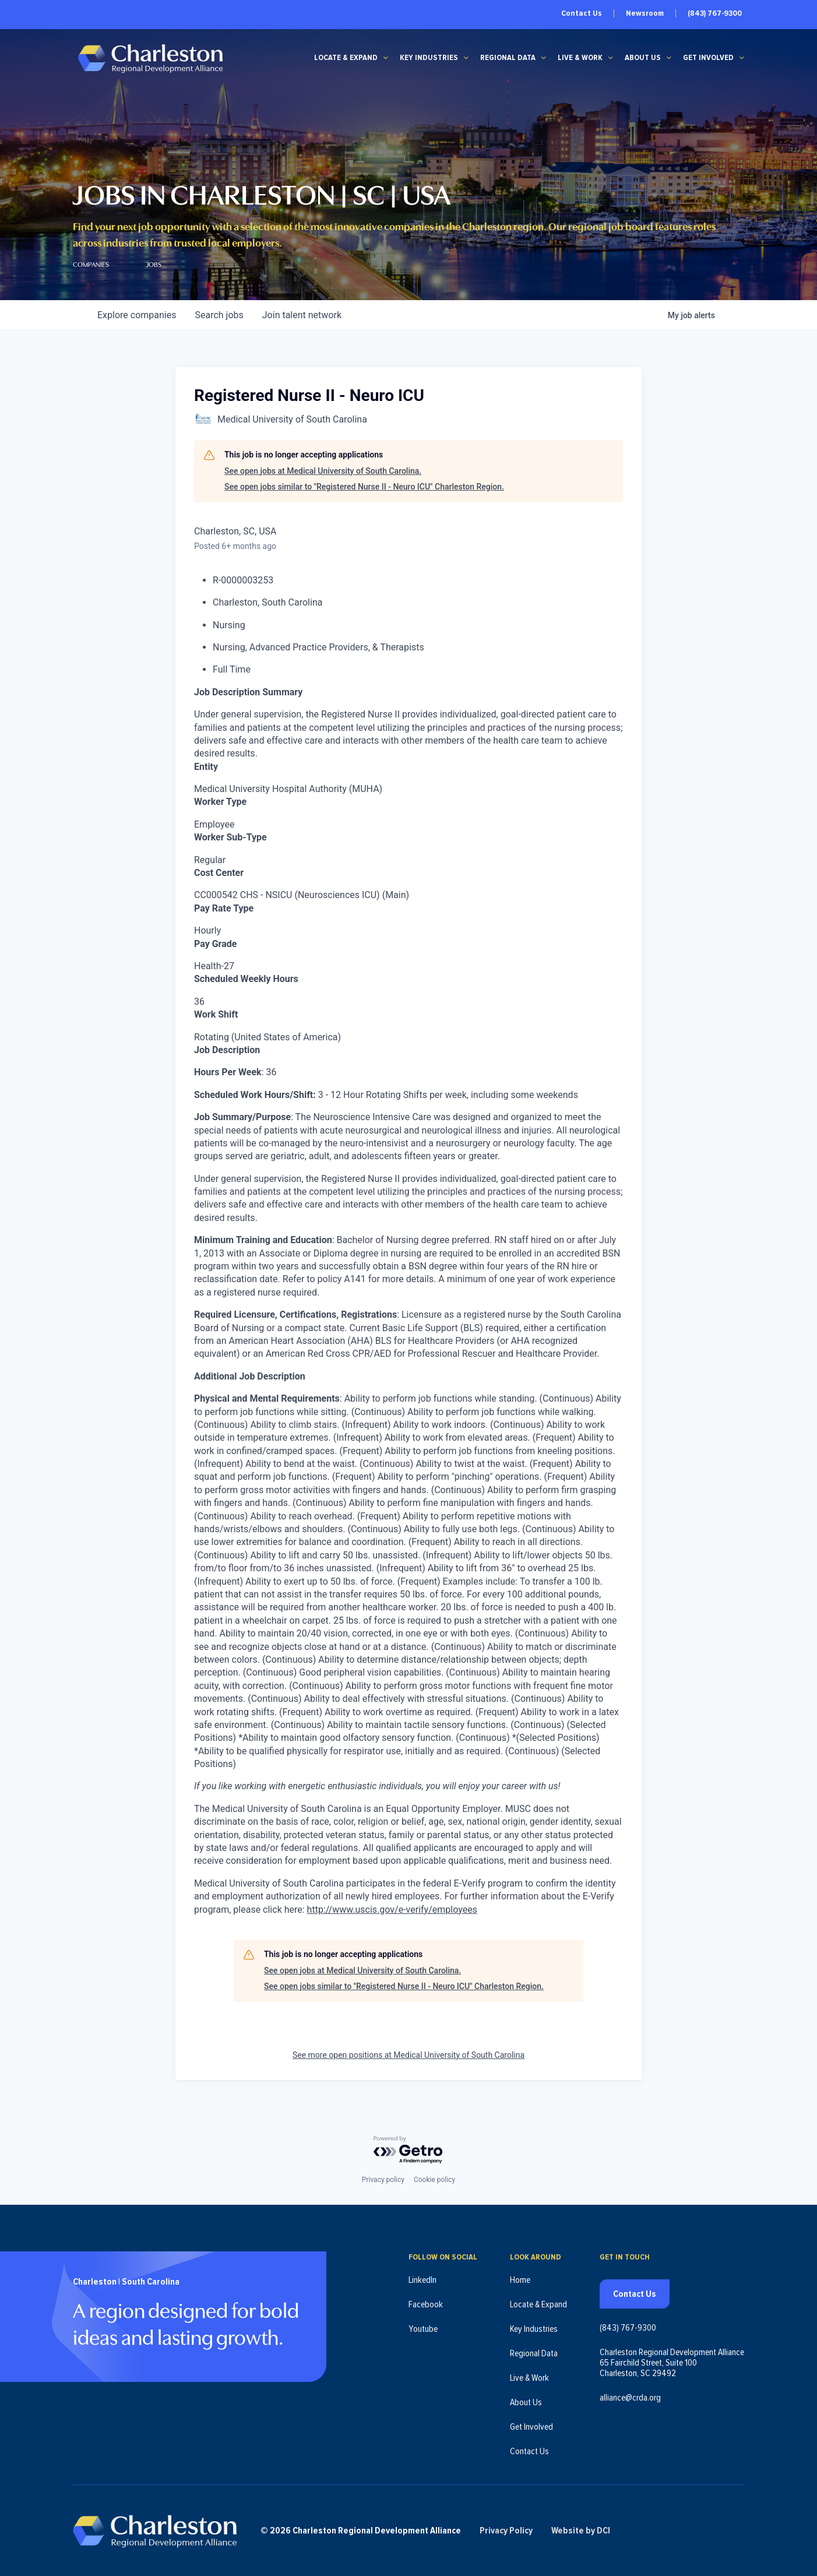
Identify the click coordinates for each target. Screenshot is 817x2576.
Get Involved (708, 58)
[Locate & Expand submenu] (385, 58)
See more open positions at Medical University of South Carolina (408, 2055)
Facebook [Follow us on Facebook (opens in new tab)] (425, 2304)
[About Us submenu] (669, 58)
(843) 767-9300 (715, 13)
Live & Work (580, 58)
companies (136, 315)
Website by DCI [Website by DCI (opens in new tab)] (580, 2530)
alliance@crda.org (630, 2397)
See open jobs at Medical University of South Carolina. (322, 471)
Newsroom (645, 13)
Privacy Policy (506, 2530)
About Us (643, 58)
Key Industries (429, 58)
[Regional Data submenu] (543, 58)
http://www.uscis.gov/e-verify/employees (392, 1909)
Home (520, 2280)
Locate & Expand (346, 58)
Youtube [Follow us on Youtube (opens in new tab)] (423, 2329)
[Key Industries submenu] (466, 58)
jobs (219, 315)
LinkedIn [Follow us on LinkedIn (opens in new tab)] (422, 2280)
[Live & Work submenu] (610, 58)
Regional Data (508, 58)
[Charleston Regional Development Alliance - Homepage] (150, 58)
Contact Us (581, 13)
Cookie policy (434, 2180)
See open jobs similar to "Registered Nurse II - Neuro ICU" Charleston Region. (364, 486)
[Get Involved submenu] (741, 58)
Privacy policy (383, 2180)
